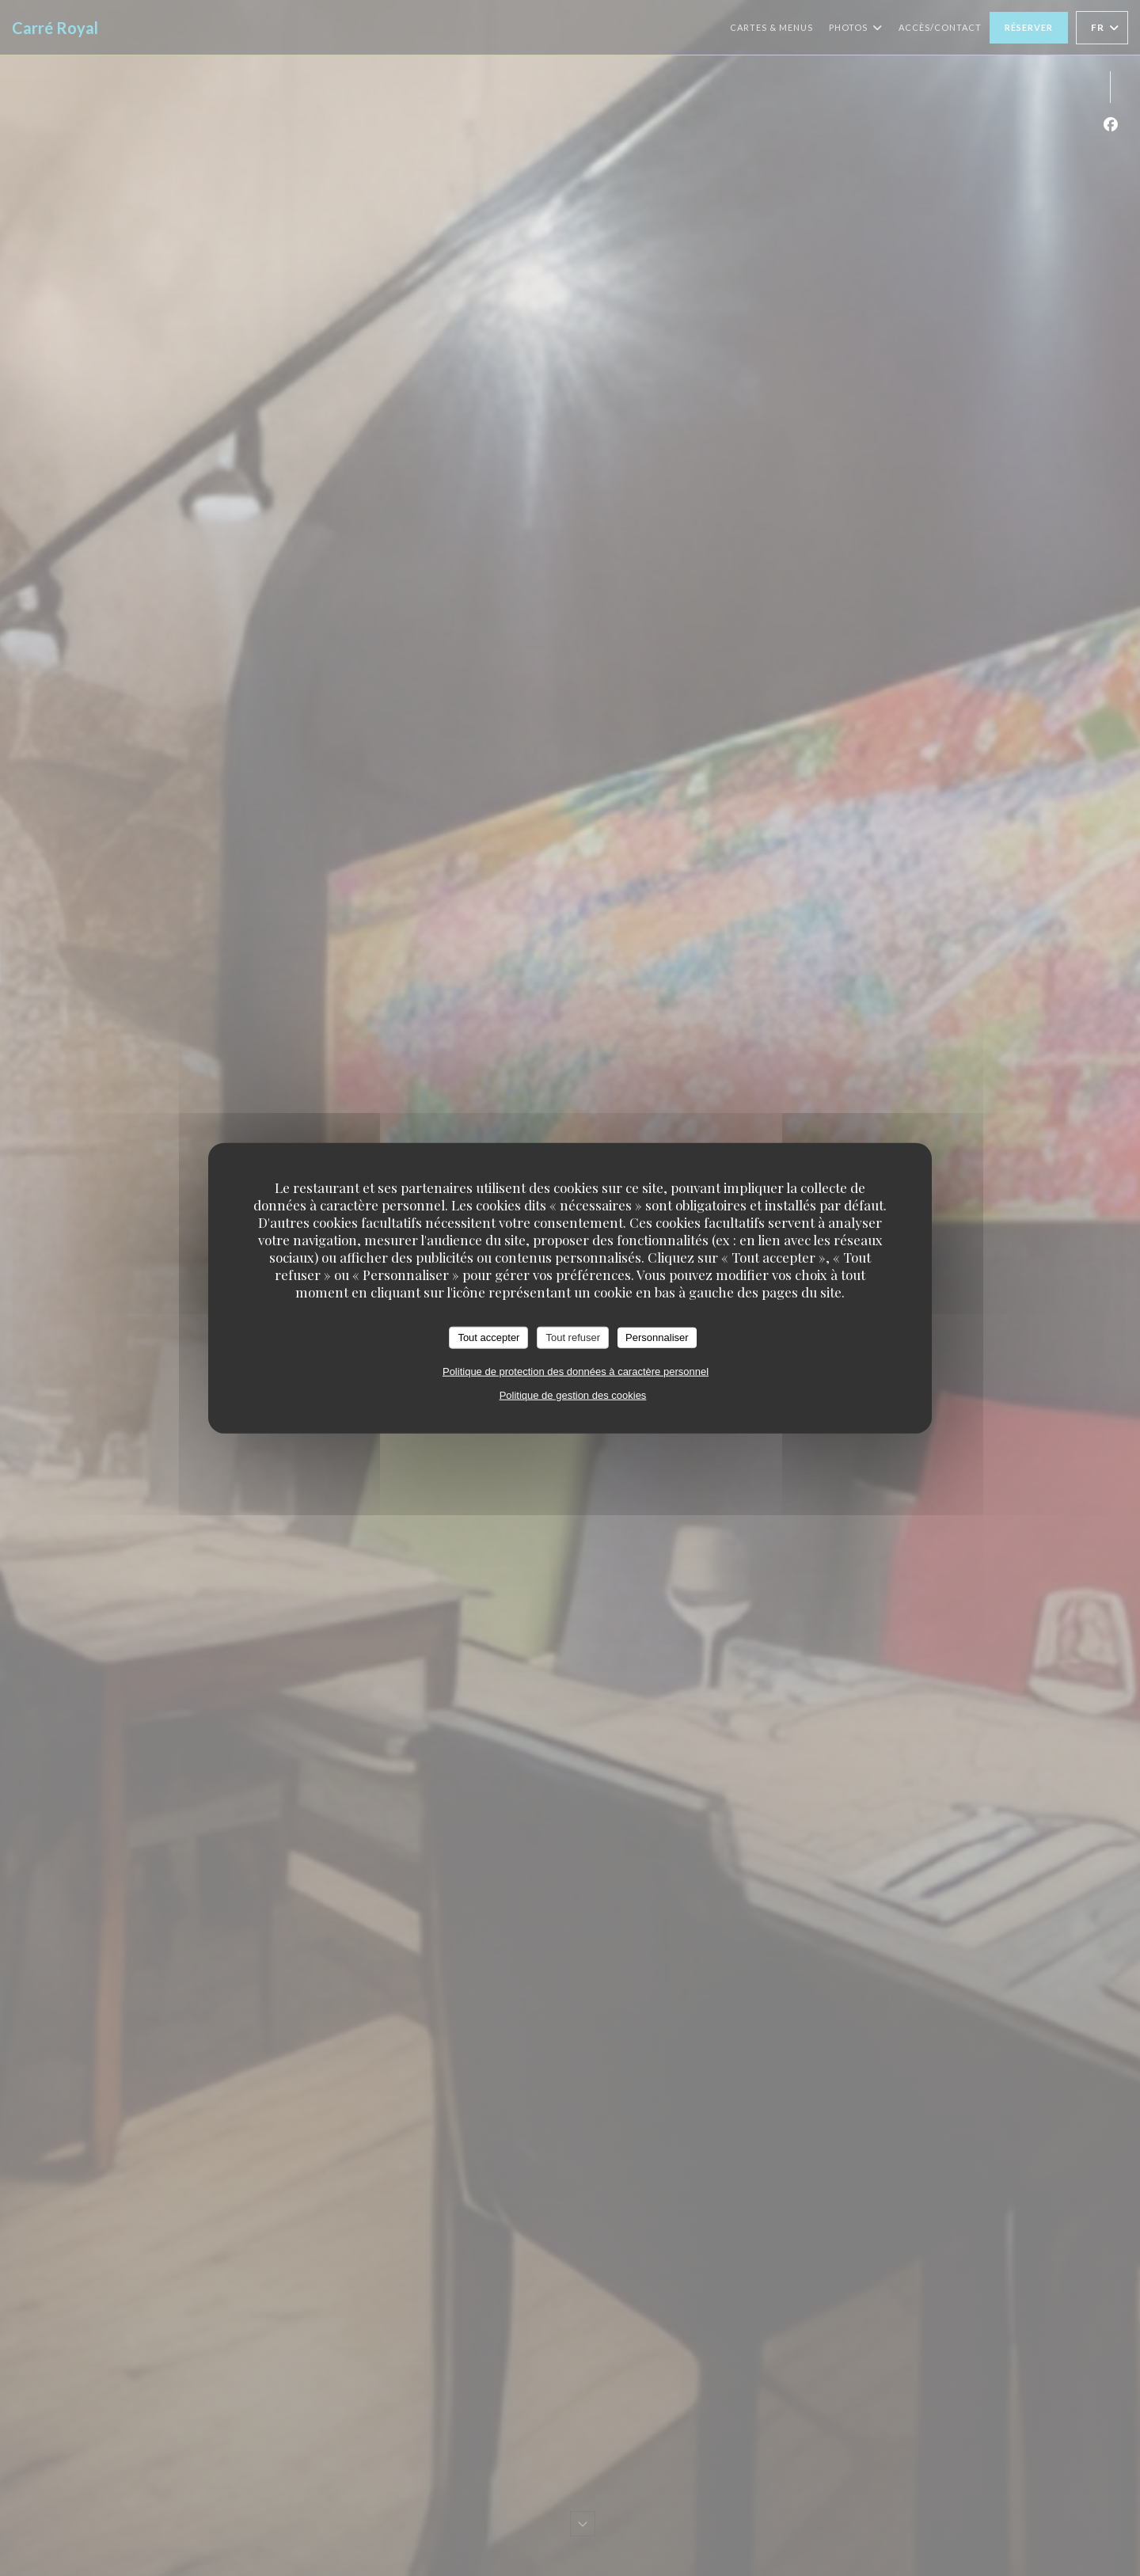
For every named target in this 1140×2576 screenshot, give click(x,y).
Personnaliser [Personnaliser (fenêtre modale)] (657, 1337)
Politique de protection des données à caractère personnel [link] (576, 1371)
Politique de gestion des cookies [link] (573, 1394)
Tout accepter (488, 1337)
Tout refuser (572, 1337)
